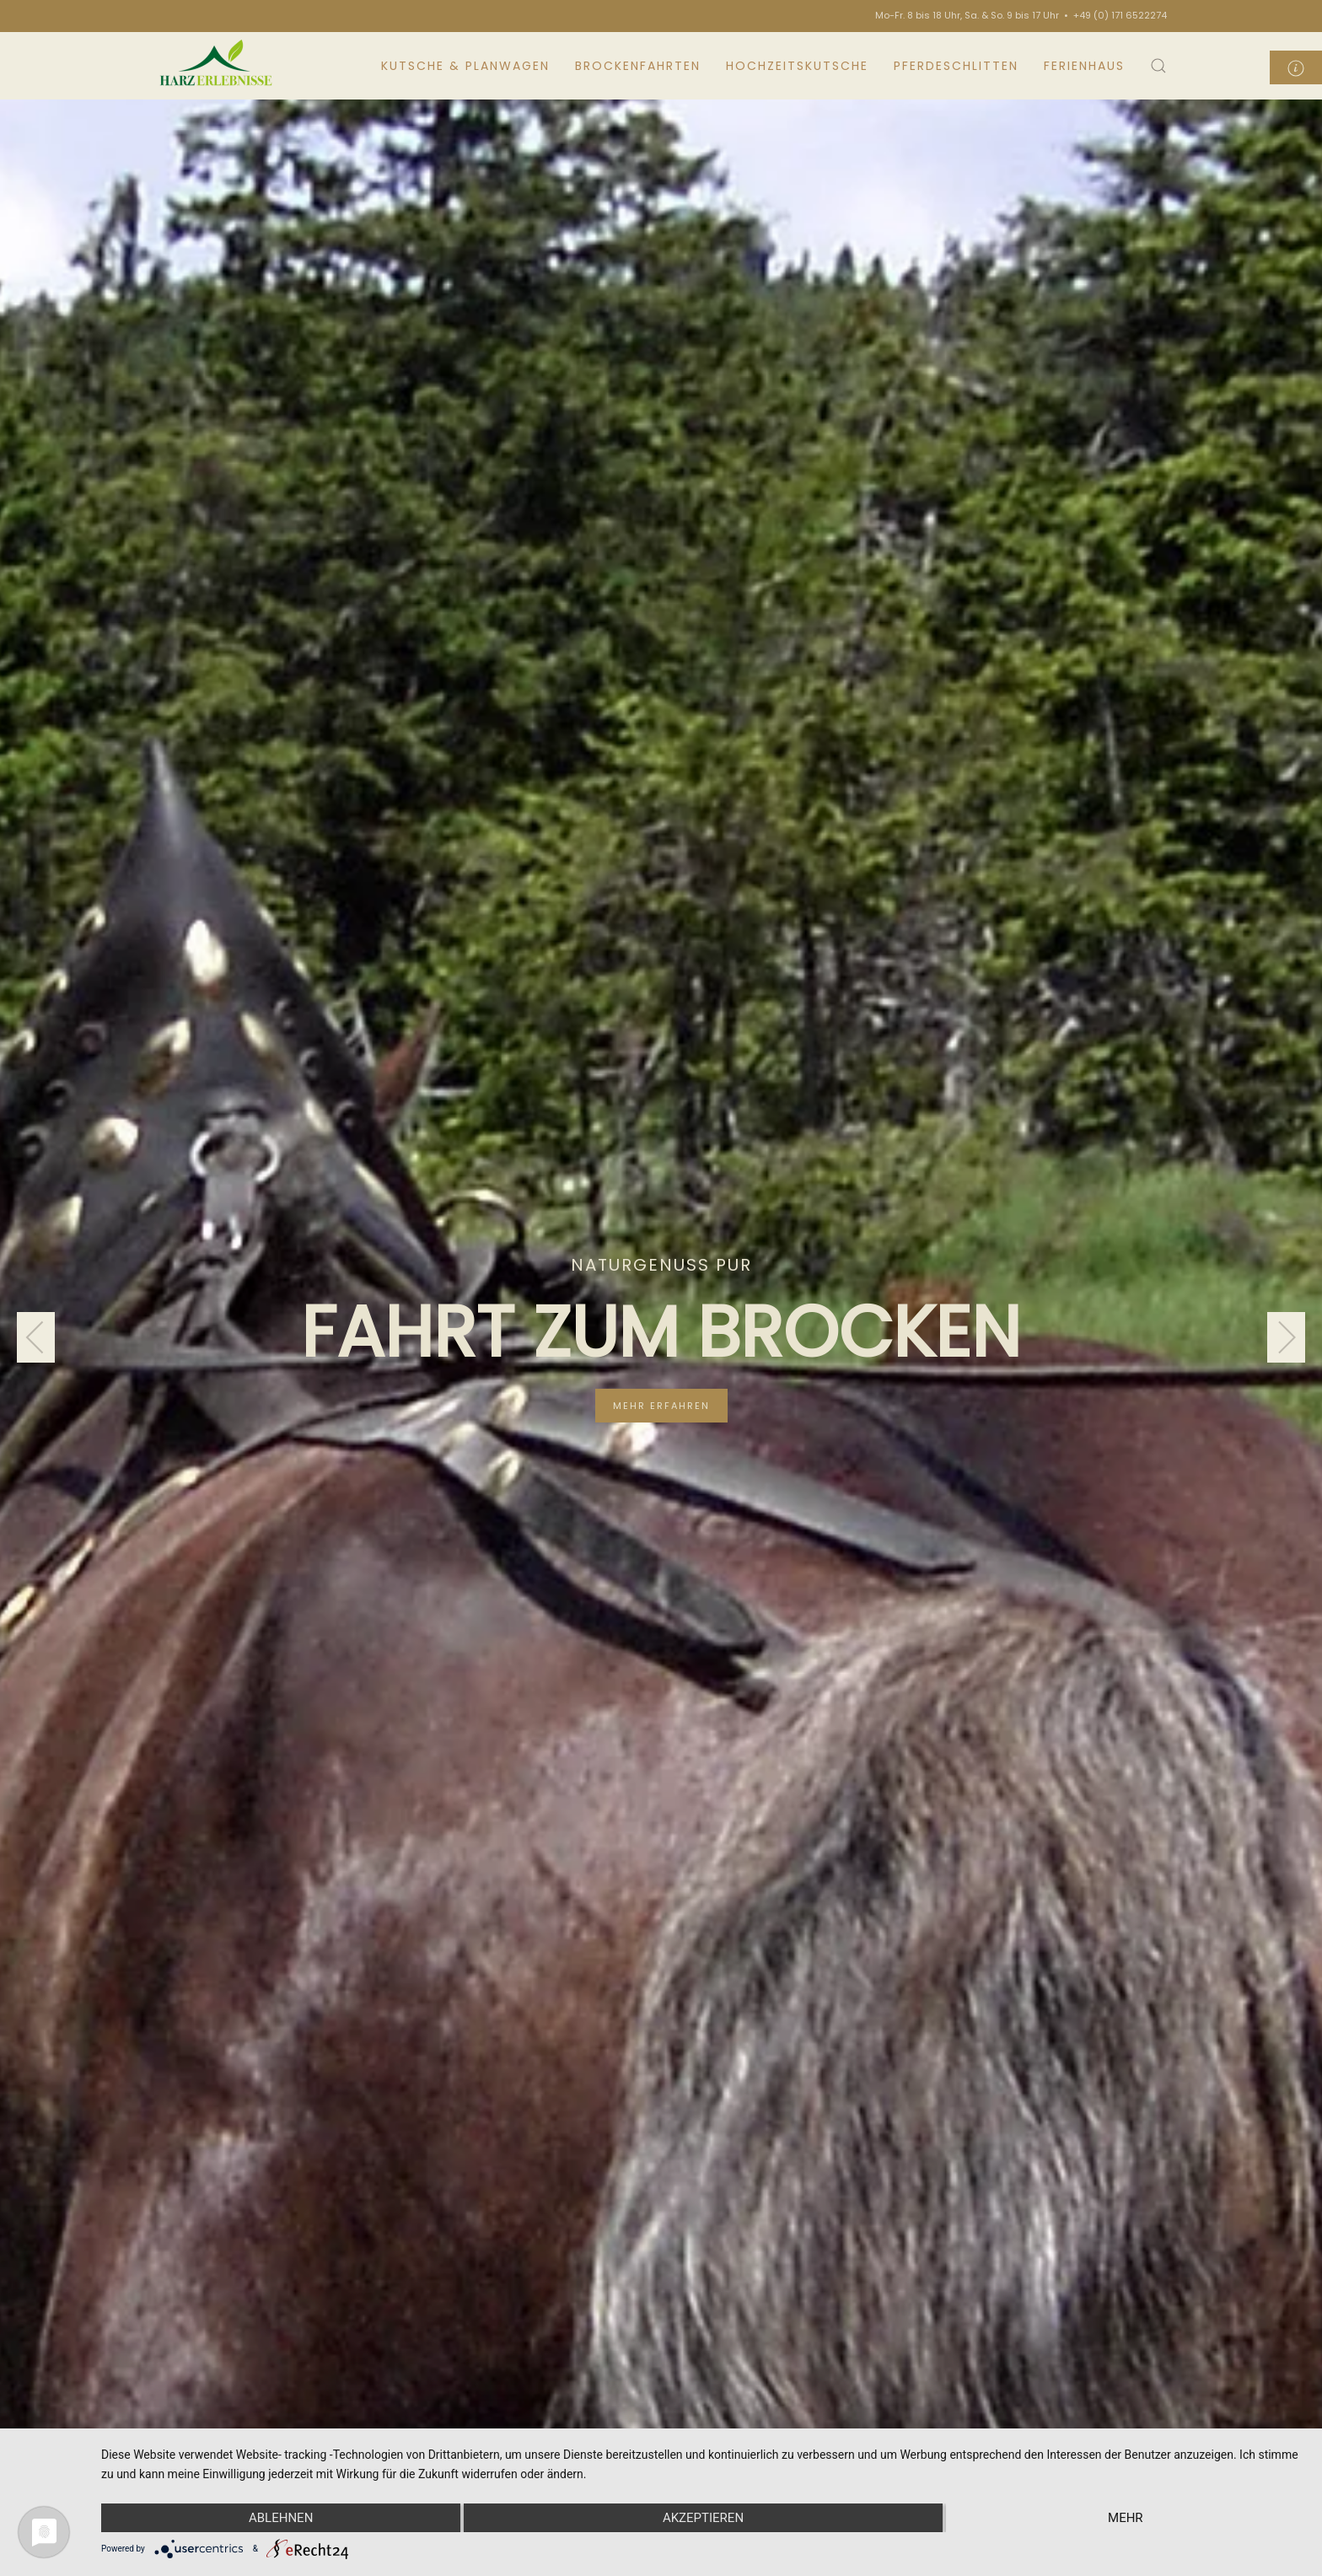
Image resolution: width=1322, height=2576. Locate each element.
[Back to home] (218, 65)
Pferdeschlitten (956, 65)
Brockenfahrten (638, 65)
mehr (1125, 2517)
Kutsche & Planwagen (465, 65)
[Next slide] (1286, 1337)
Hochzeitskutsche (797, 65)
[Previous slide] (36, 1337)
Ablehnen (281, 2517)
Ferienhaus (1084, 65)
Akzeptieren (703, 2517)
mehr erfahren (661, 1405)
